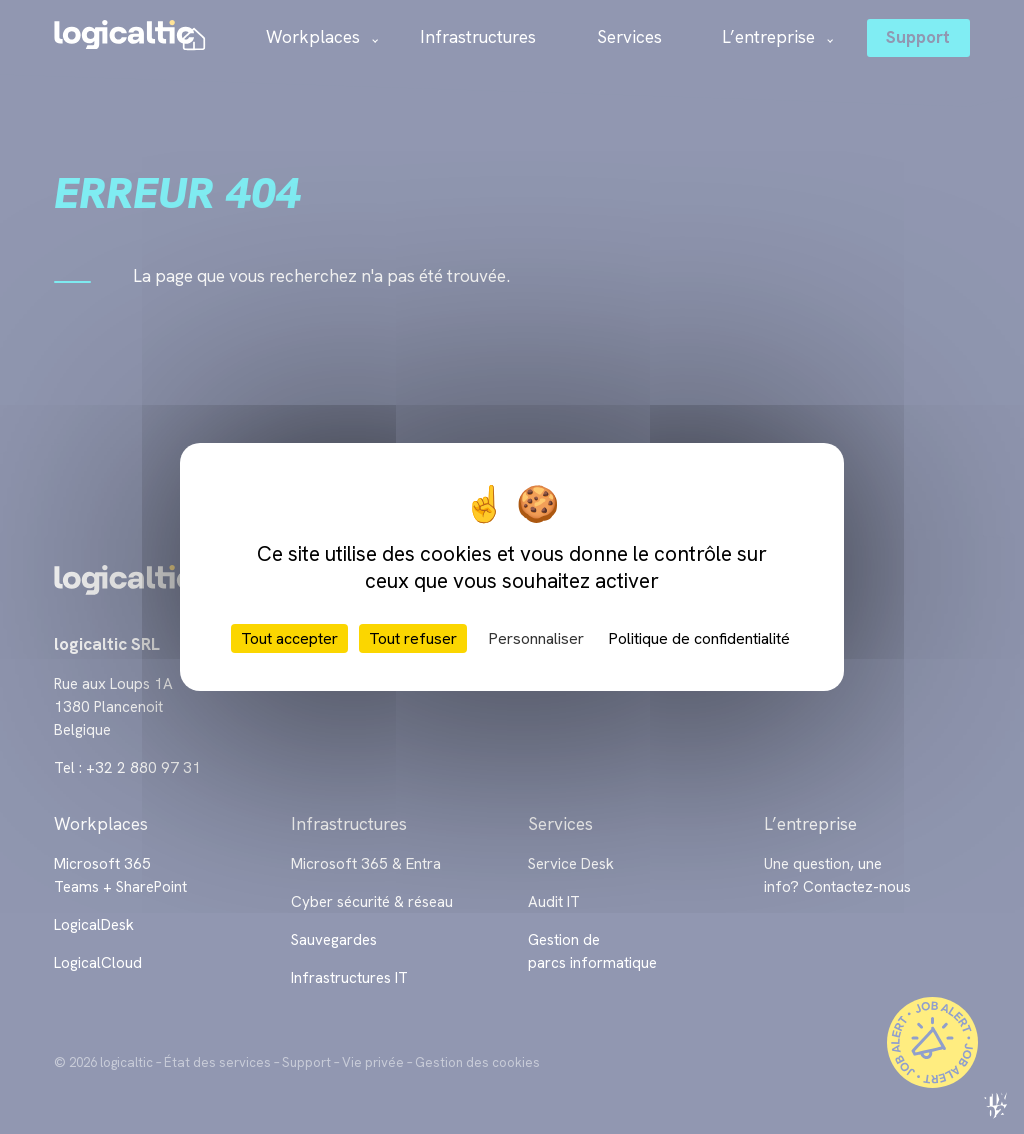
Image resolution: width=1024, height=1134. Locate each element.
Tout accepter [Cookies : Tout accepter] (289, 638)
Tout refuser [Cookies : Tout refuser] (413, 638)
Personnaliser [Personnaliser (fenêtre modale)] (536, 638)
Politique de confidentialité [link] (699, 638)
